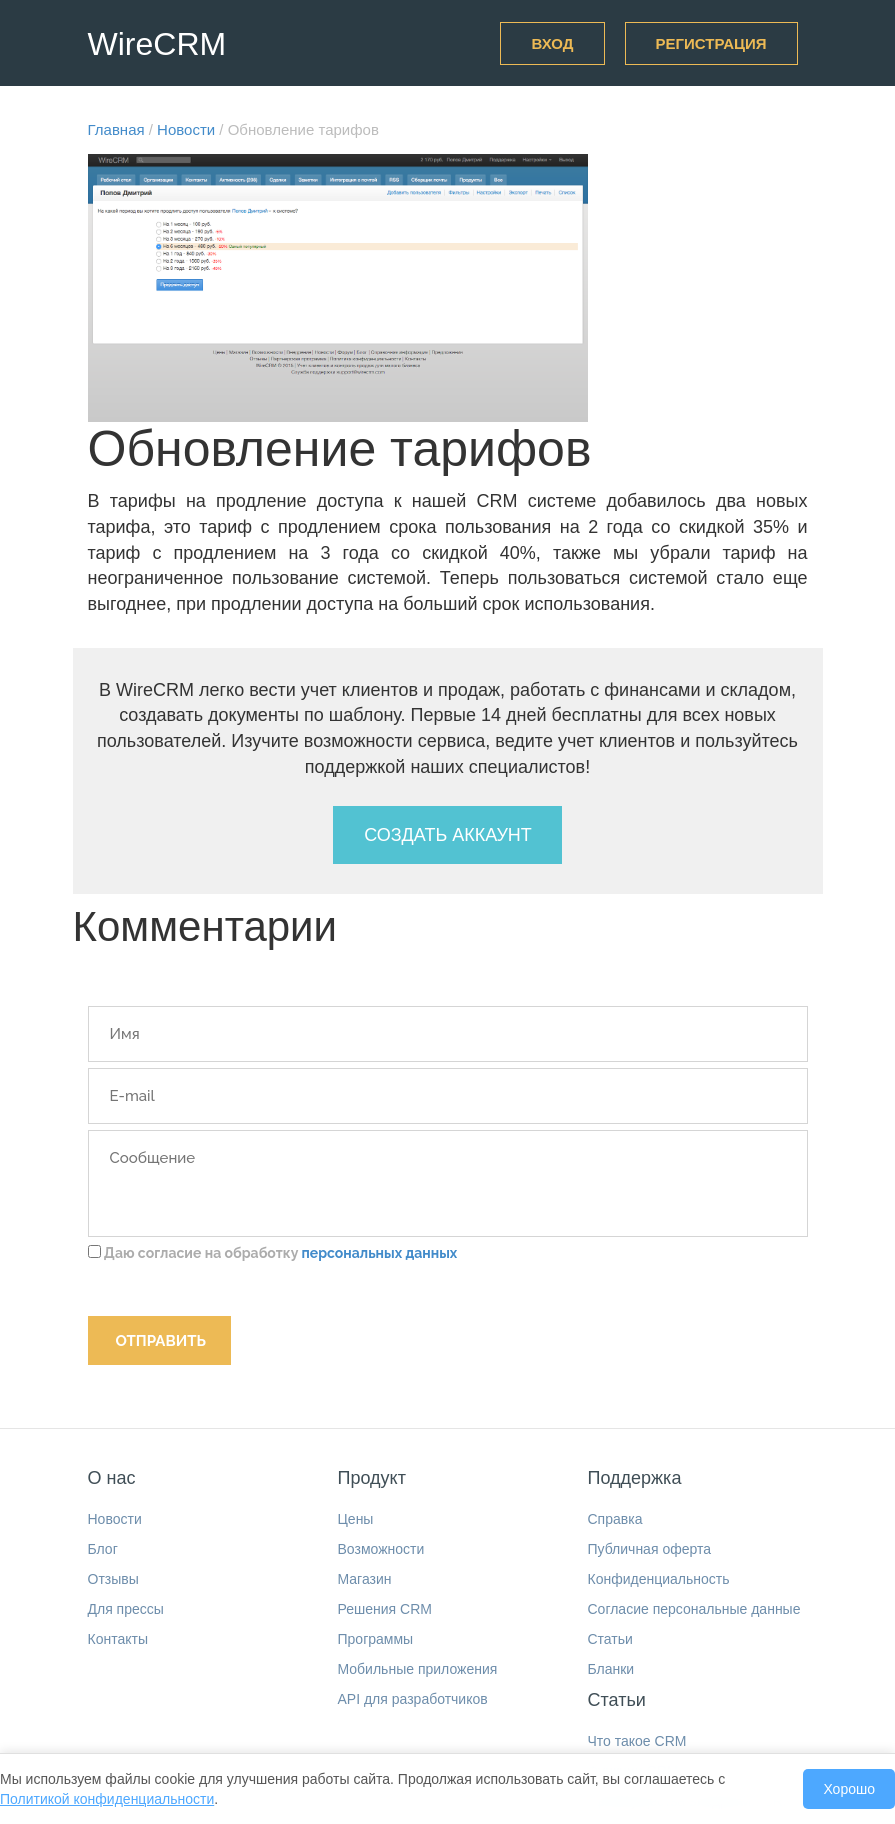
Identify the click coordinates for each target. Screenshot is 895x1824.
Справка (615, 1519)
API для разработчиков (413, 1699)
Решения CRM (385, 1609)
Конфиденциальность (659, 1579)
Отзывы (113, 1579)
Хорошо (849, 1789)
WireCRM (157, 44)
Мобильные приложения (418, 1669)
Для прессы (126, 1609)
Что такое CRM (637, 1741)
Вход (552, 43)
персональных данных (379, 1253)
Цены (356, 1519)
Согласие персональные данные (694, 1609)
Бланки (611, 1669)
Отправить (161, 1341)
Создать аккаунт (448, 835)
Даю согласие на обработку (273, 1253)
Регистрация (711, 43)
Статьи (610, 1639)
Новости (115, 1519)
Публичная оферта (650, 1549)
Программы (376, 1639)
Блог (103, 1549)
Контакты (118, 1639)
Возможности (381, 1549)
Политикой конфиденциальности (107, 1799)
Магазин (365, 1579)
